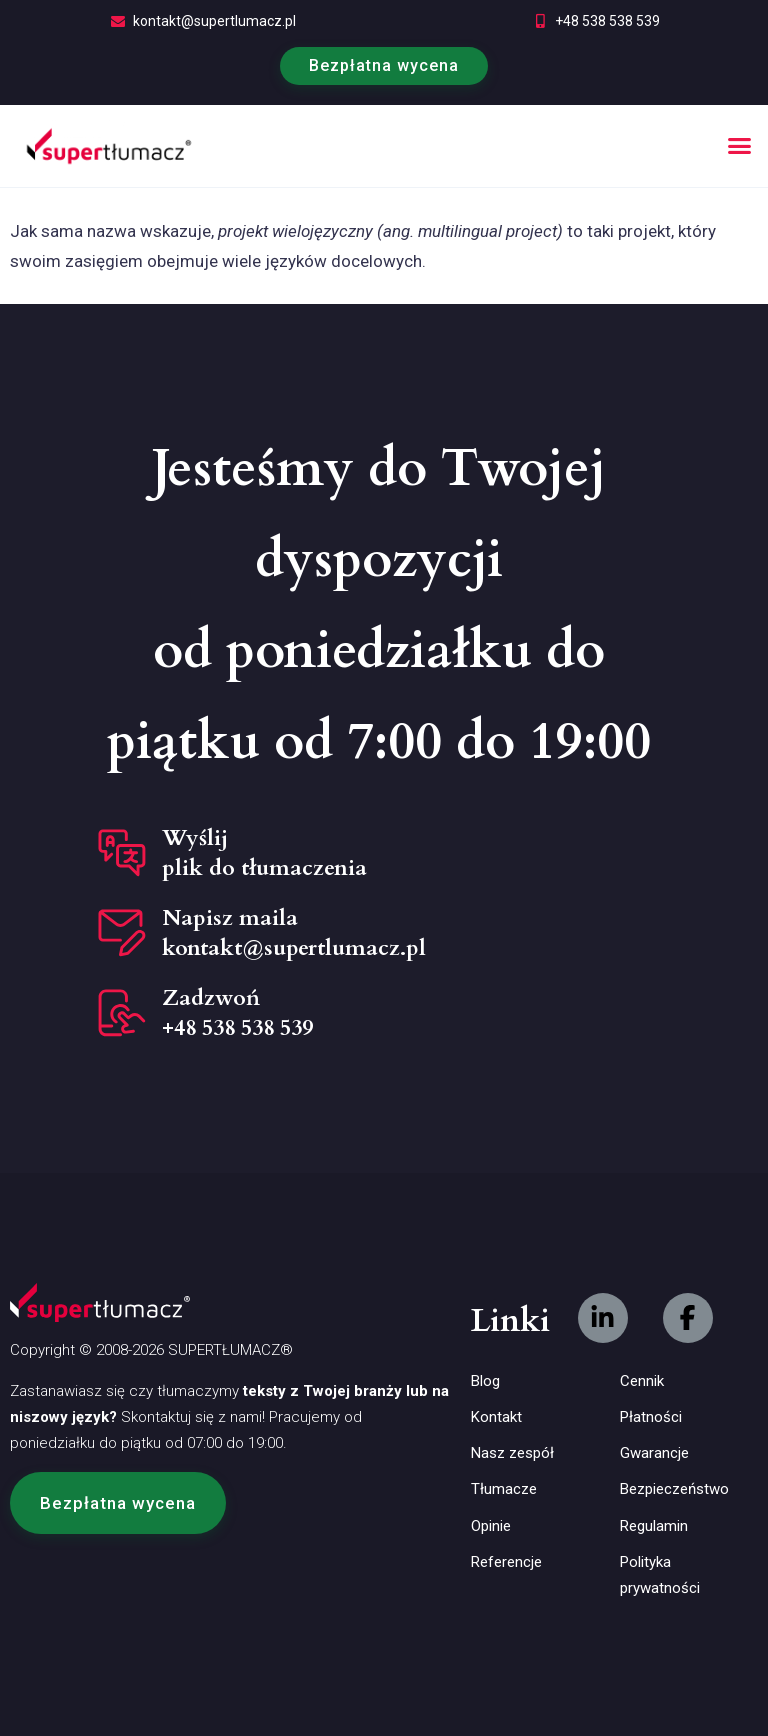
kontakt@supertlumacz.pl (214, 21)
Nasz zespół (512, 1453)
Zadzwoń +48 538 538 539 (237, 1013)
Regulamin (654, 1526)
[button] (740, 146)
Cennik (642, 1381)
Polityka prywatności (660, 1575)
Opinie (491, 1526)
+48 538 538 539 (607, 21)
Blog (485, 1381)
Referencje (506, 1562)
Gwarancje (654, 1453)
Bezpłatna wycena (384, 65)
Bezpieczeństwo (674, 1489)
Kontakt (496, 1417)
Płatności (651, 1417)
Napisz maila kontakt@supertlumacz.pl (294, 933)
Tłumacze (504, 1489)
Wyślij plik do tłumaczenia (264, 853)
